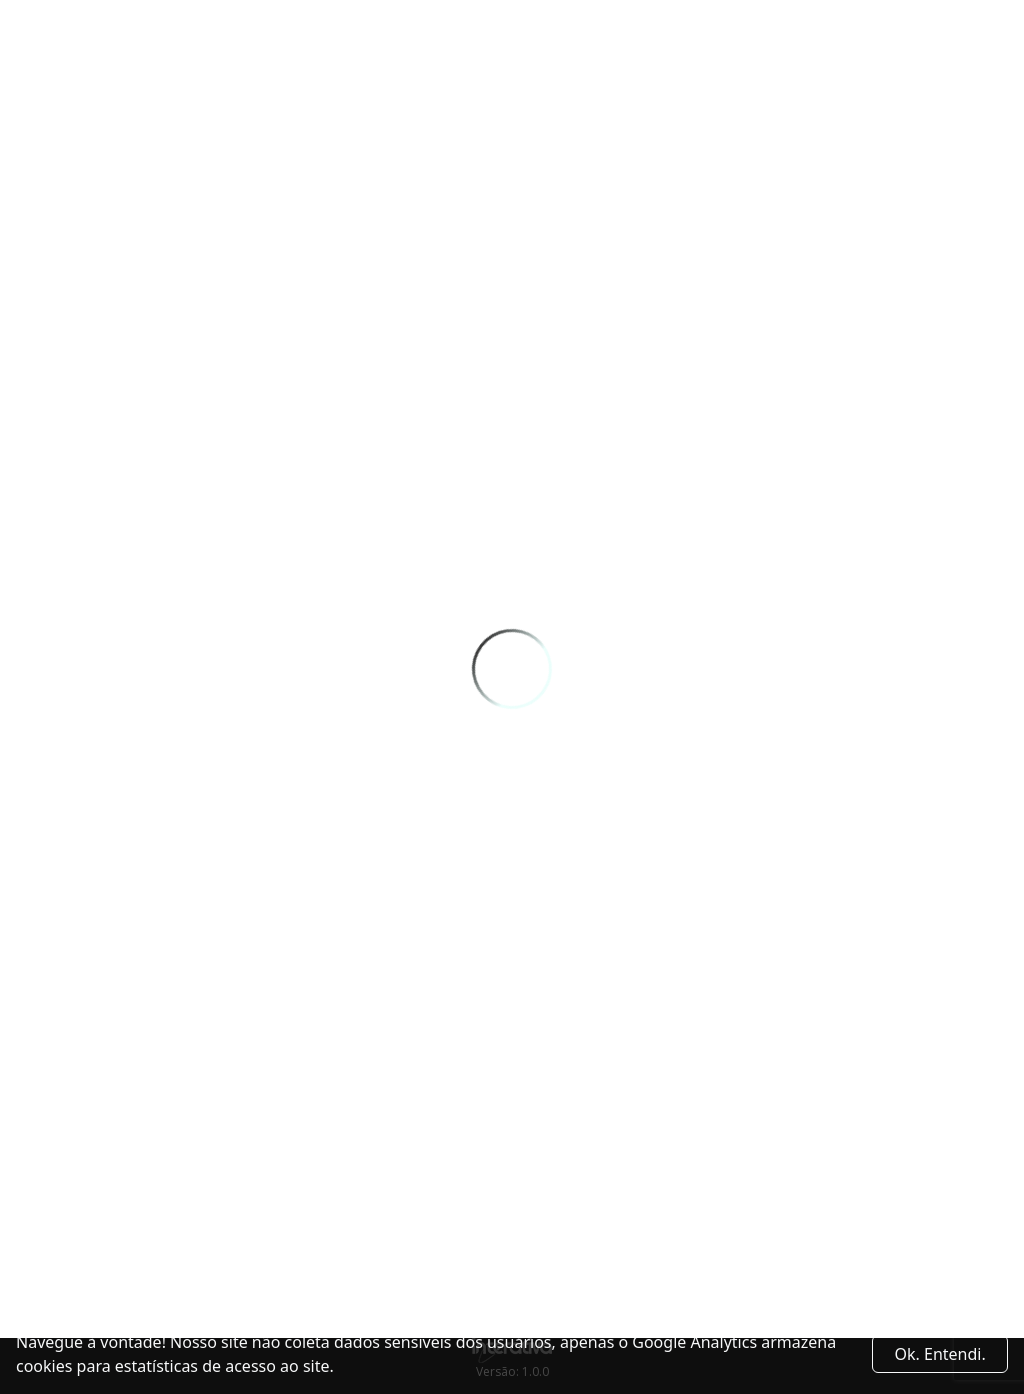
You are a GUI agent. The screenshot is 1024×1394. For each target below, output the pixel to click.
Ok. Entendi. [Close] (940, 1354)
